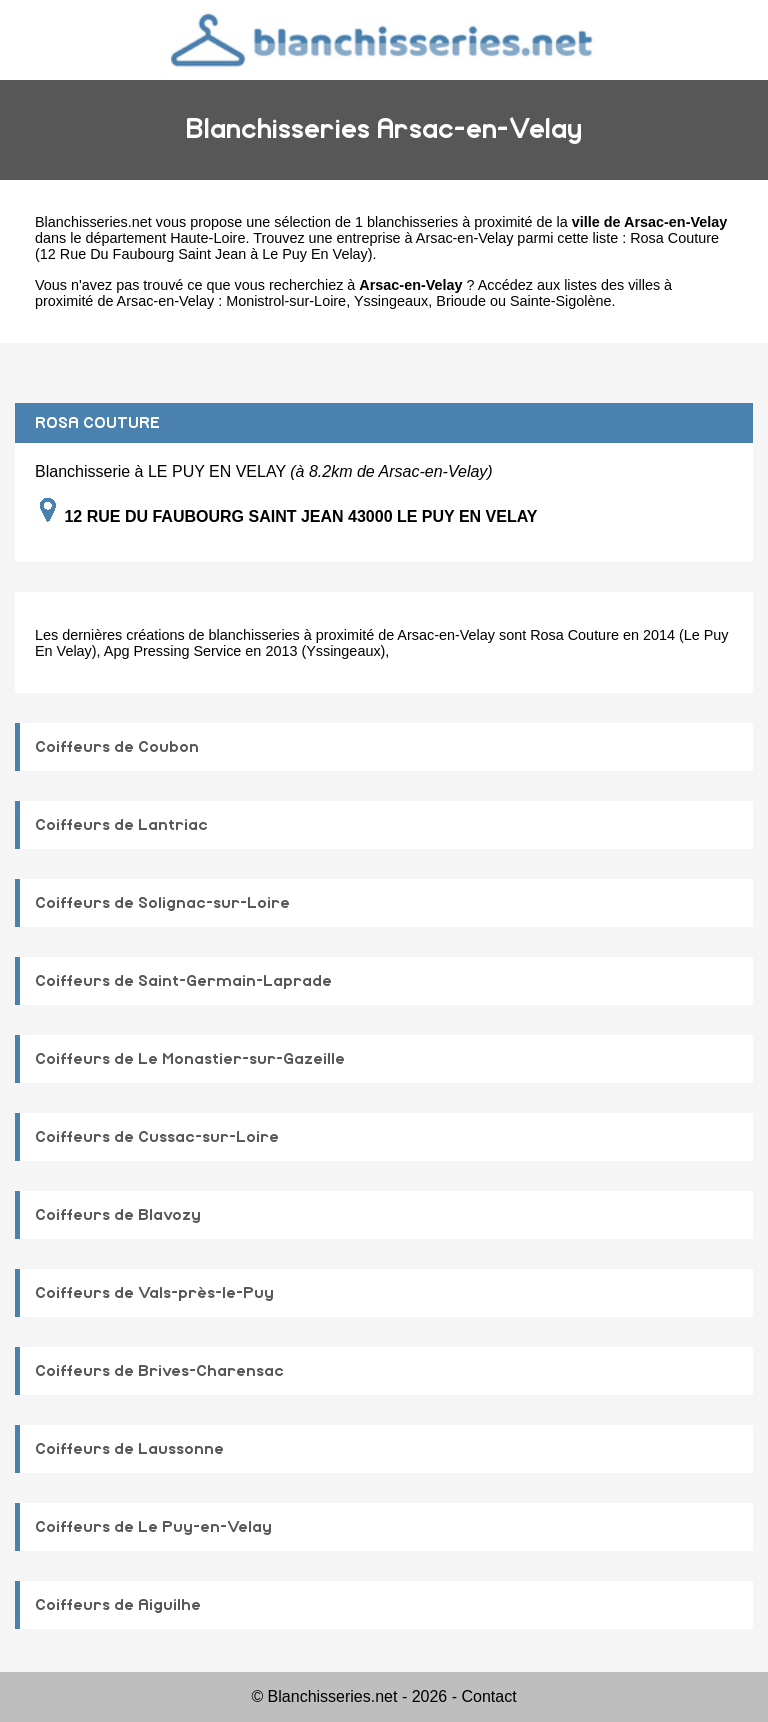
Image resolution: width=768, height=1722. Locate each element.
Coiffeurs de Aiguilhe (118, 1605)
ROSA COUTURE (97, 423)
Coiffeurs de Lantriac (121, 825)
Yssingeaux (391, 301)
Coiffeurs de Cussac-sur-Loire (157, 1137)
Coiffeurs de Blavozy (118, 1215)
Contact (488, 1696)
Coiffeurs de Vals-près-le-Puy (154, 1293)
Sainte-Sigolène (561, 301)
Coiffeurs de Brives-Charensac (159, 1371)
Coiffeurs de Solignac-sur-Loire (162, 903)
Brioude (461, 301)
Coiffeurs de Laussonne (129, 1449)
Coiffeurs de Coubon (117, 747)
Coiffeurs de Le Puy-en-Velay (153, 1527)
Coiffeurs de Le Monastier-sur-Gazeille (190, 1059)
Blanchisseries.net (93, 222)
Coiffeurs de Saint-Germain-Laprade (183, 981)
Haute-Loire (207, 238)
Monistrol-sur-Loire (286, 301)
